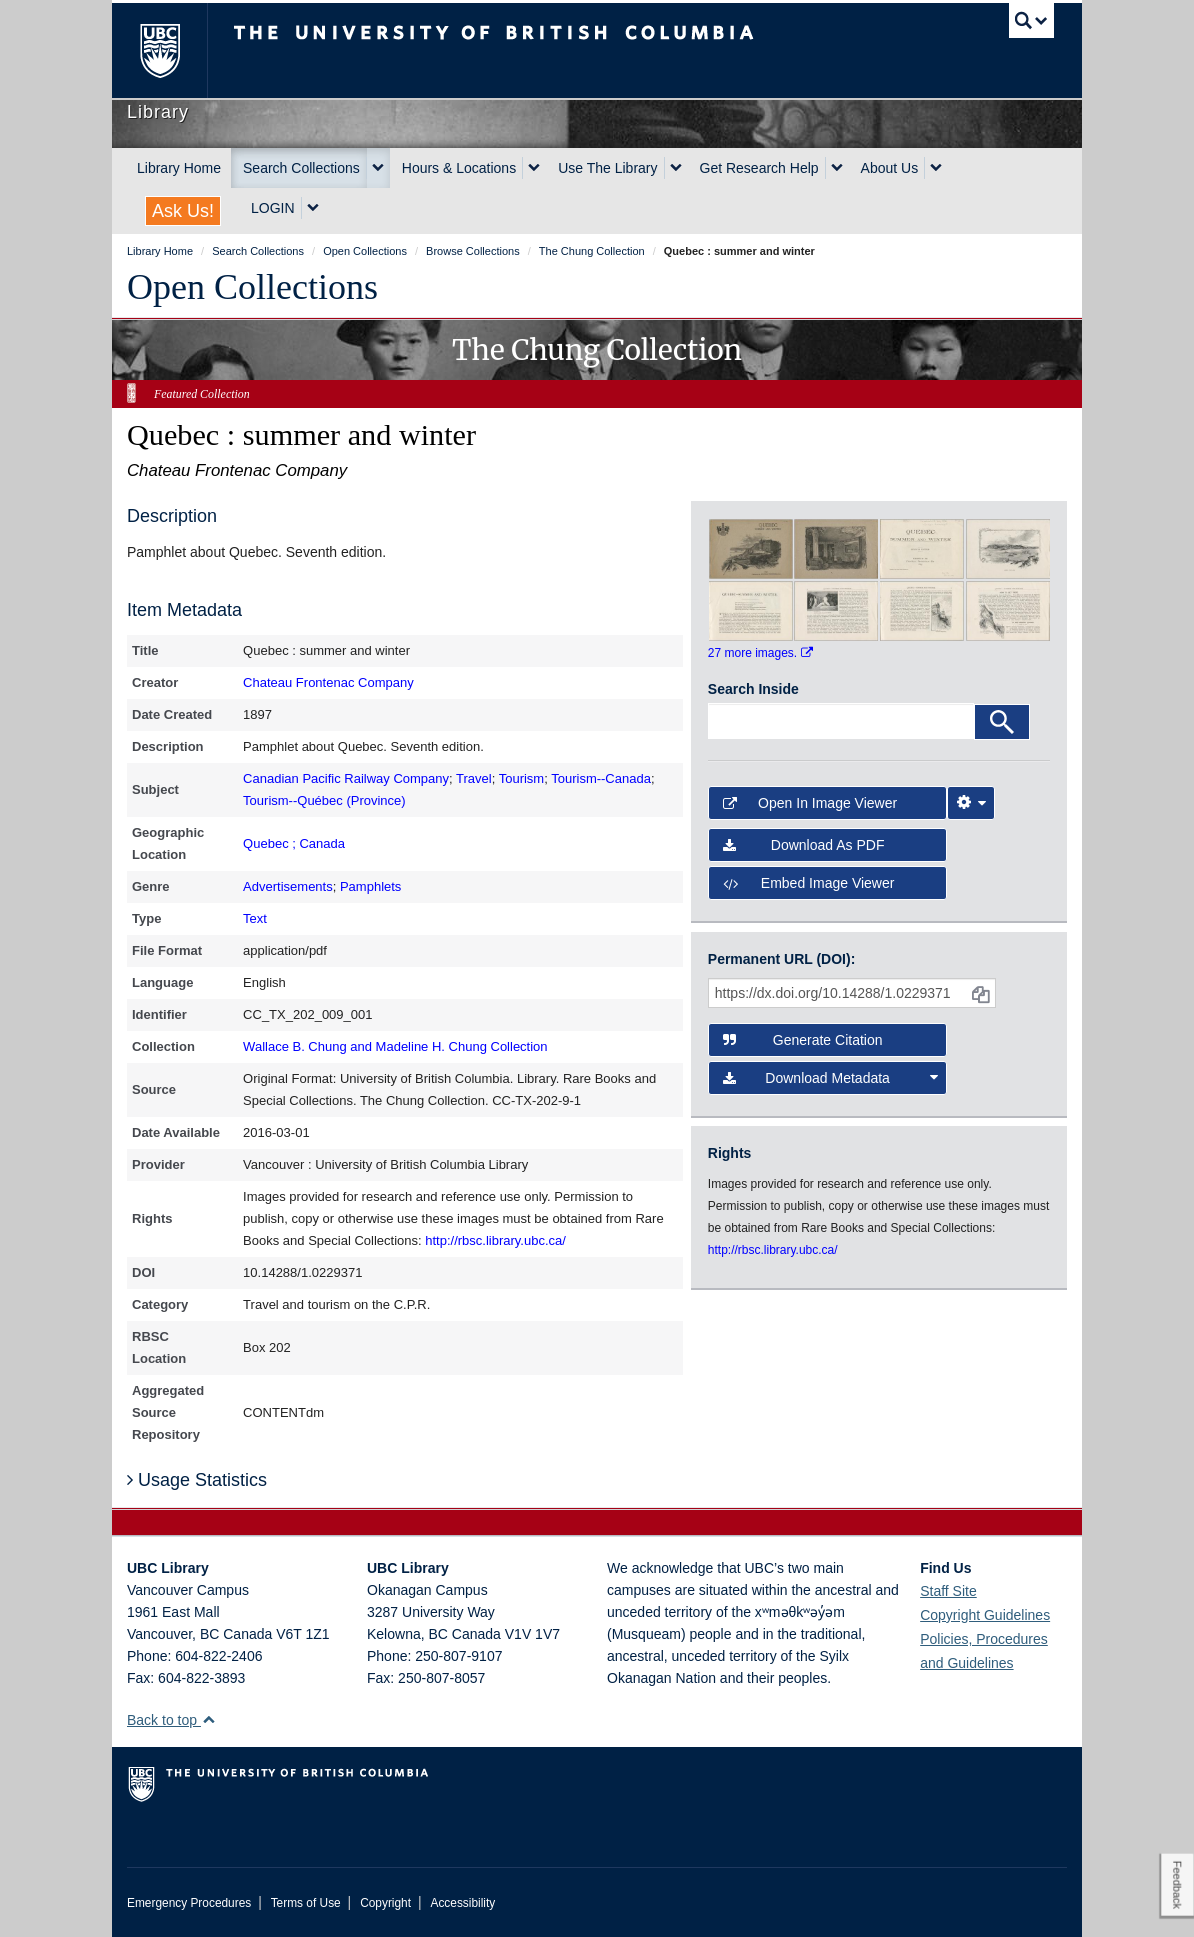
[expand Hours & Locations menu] (534, 168)
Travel (474, 778)
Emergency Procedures (189, 1903)
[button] (208, 1719)
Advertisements (288, 886)
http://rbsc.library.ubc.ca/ (495, 1240)
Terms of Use (306, 1903)
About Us (890, 168)
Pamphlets (370, 886)
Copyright (385, 1903)
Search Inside (753, 689)
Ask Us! (183, 211)
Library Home (179, 168)
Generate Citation (803, 1040)
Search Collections (301, 168)
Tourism (522, 778)
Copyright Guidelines (985, 1615)
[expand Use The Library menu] (676, 168)
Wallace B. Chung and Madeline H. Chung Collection (395, 1046)
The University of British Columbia (174, 50)
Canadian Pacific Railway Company (346, 778)
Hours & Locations (459, 168)
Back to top (171, 1720)
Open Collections (252, 287)
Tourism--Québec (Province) (324, 800)
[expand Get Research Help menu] (837, 168)
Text (255, 918)
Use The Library (607, 168)
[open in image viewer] (751, 548)
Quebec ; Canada (294, 843)
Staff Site (948, 1591)
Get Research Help (759, 168)
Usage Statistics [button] (197, 1480)
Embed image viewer (809, 883)
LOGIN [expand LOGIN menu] (273, 208)
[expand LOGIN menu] (313, 208)
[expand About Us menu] (936, 168)
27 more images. (760, 653)
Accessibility (462, 1903)
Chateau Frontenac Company (328, 682)
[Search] (1002, 722)
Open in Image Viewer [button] (810, 803)
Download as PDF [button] (804, 845)
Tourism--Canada (601, 778)
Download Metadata (830, 1078)
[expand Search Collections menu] (378, 168)
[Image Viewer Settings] (971, 803)
